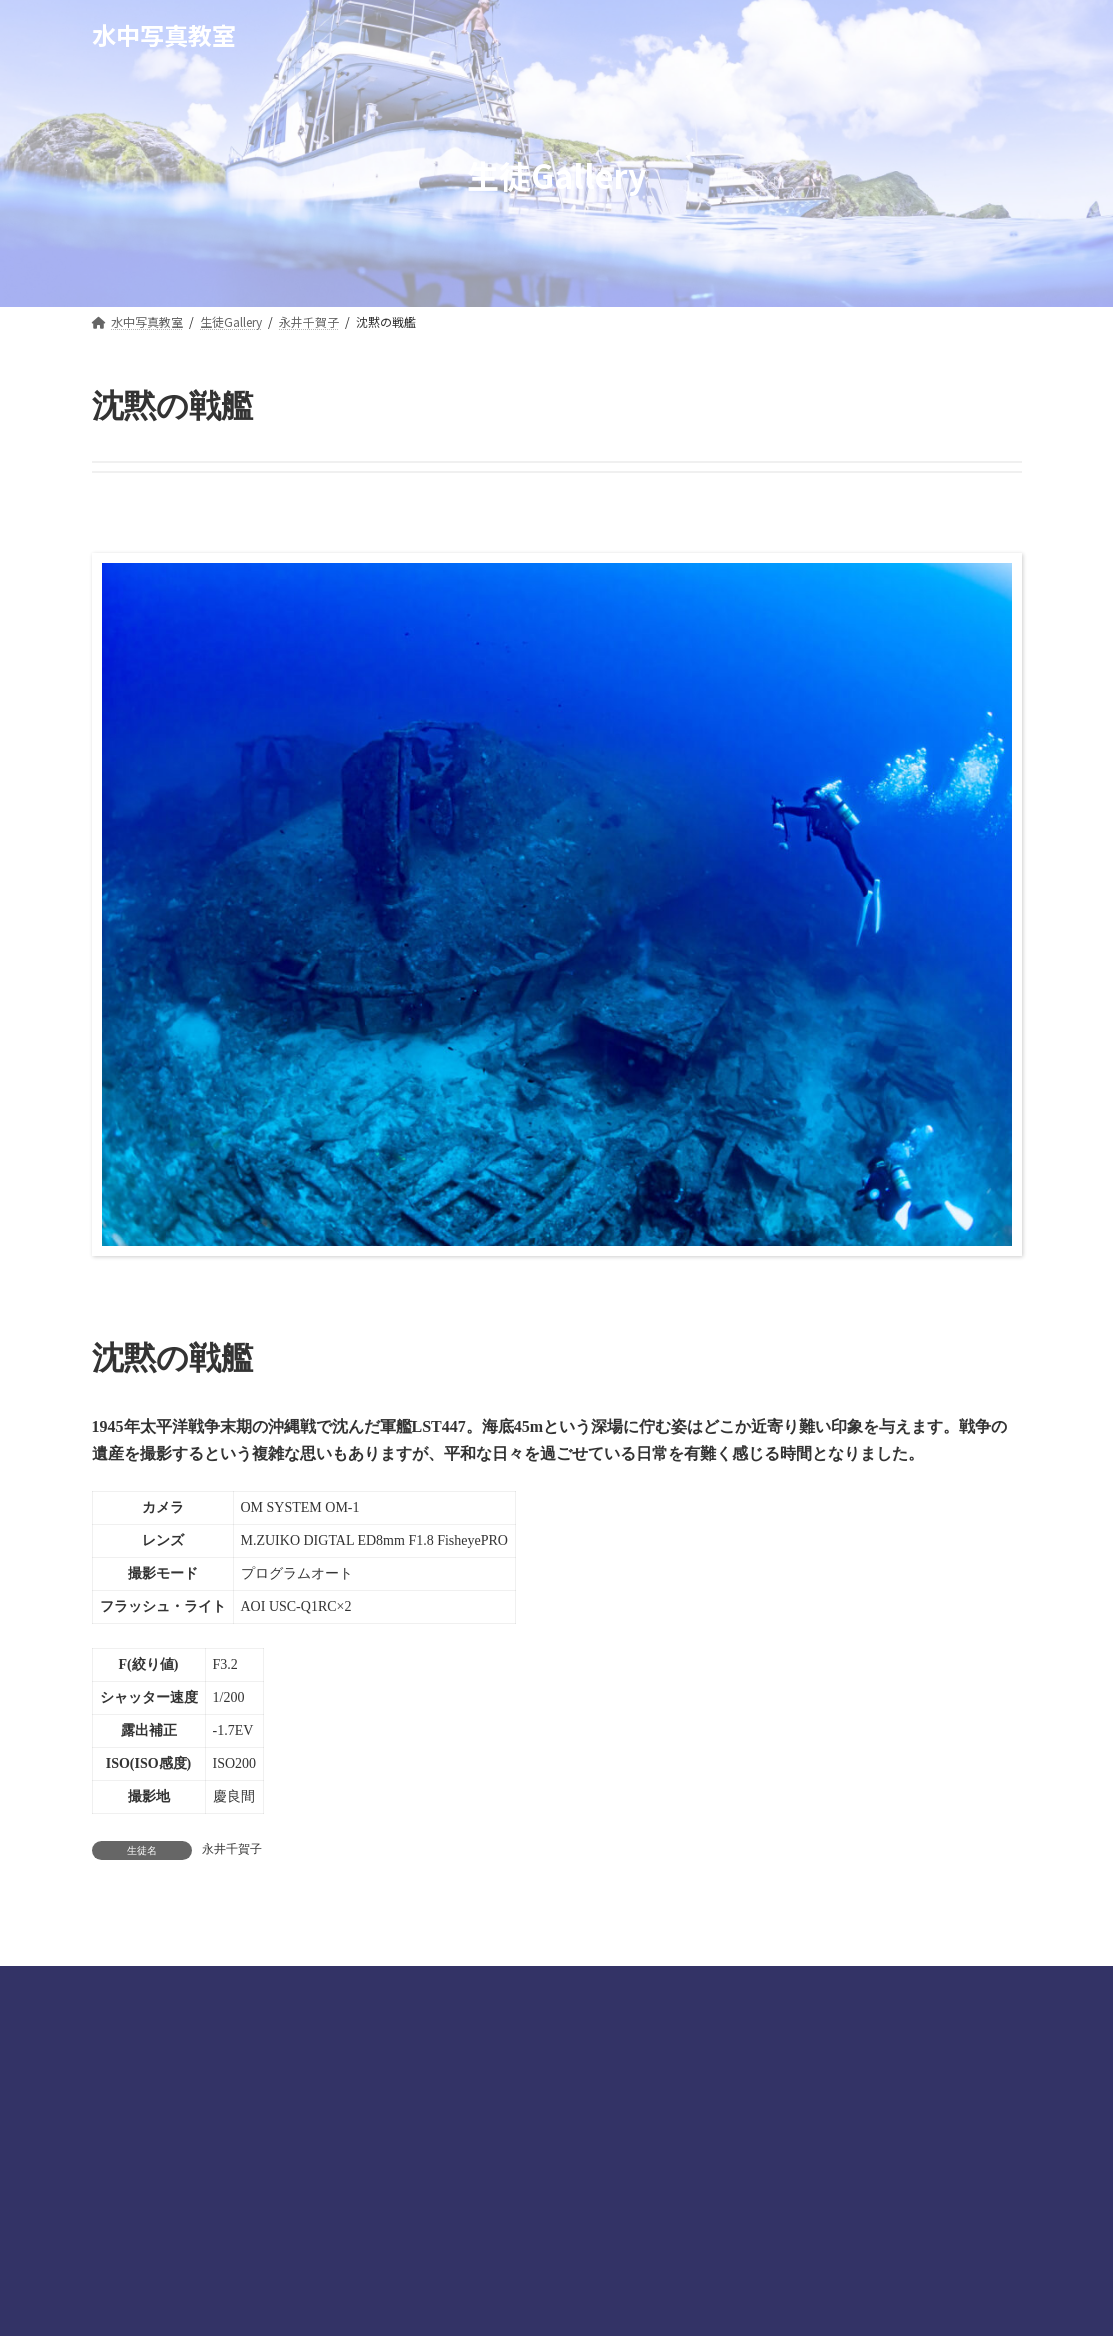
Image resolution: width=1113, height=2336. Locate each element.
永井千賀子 (232, 1849)
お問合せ (834, 1986)
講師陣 (135, 1986)
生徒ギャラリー (425, 1986)
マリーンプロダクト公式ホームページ (640, 1986)
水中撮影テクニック (266, 1986)
